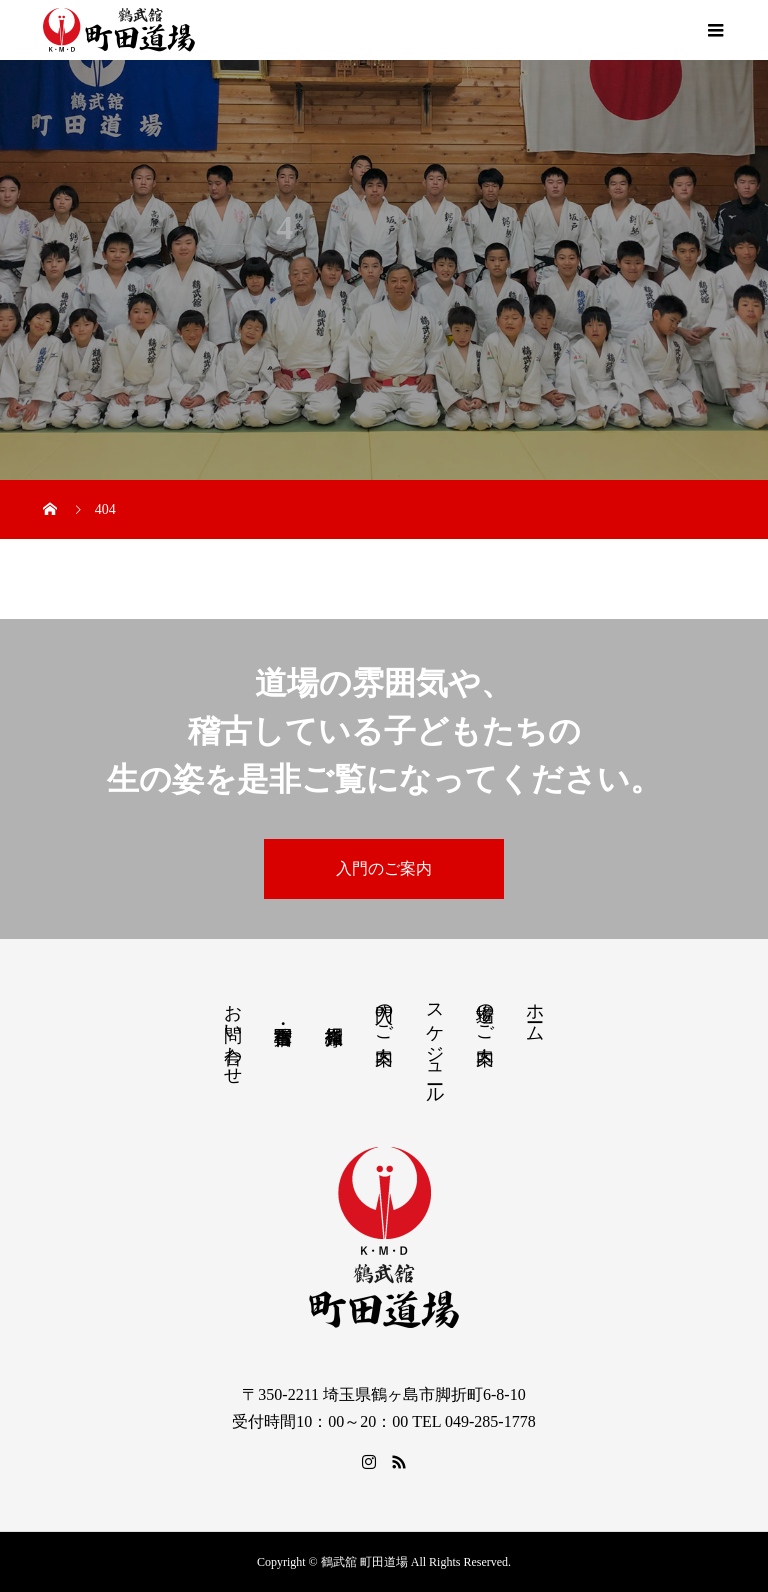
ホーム (535, 1012)
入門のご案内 (384, 868)
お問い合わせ (233, 1034)
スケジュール (435, 1043)
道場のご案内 (485, 1013)
